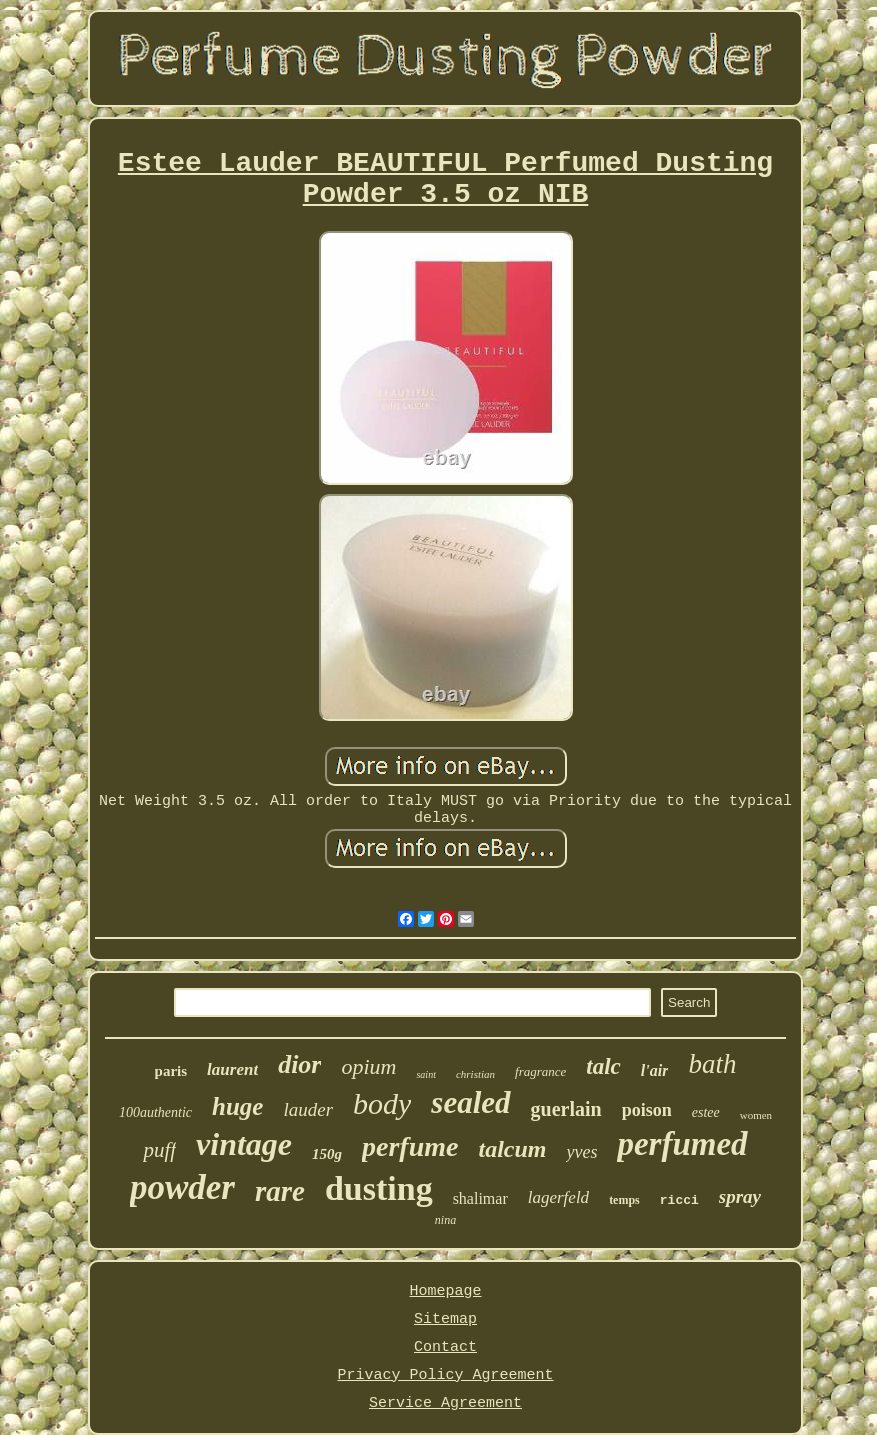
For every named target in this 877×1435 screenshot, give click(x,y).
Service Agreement (445, 1403)
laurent (232, 1069)
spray (740, 1196)
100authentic (155, 1112)
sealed (470, 1102)
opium (368, 1066)
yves (581, 1152)
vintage (244, 1144)
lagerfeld (558, 1197)
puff (159, 1150)
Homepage (445, 1291)
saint (425, 1074)
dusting (379, 1188)
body (382, 1103)
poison (647, 1110)
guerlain (566, 1109)
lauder (308, 1109)
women (756, 1115)
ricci (679, 1200)
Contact (445, 1347)
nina (445, 1220)
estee (706, 1112)
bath (712, 1064)
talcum (512, 1149)
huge (237, 1106)
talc (603, 1066)
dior (299, 1064)
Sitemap (445, 1319)
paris (171, 1071)
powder (182, 1187)
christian (475, 1074)
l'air (655, 1070)
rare (280, 1191)
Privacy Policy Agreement (445, 1375)
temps (624, 1200)
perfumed (682, 1144)
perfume (410, 1146)
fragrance (540, 1071)
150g (327, 1154)
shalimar (480, 1198)
